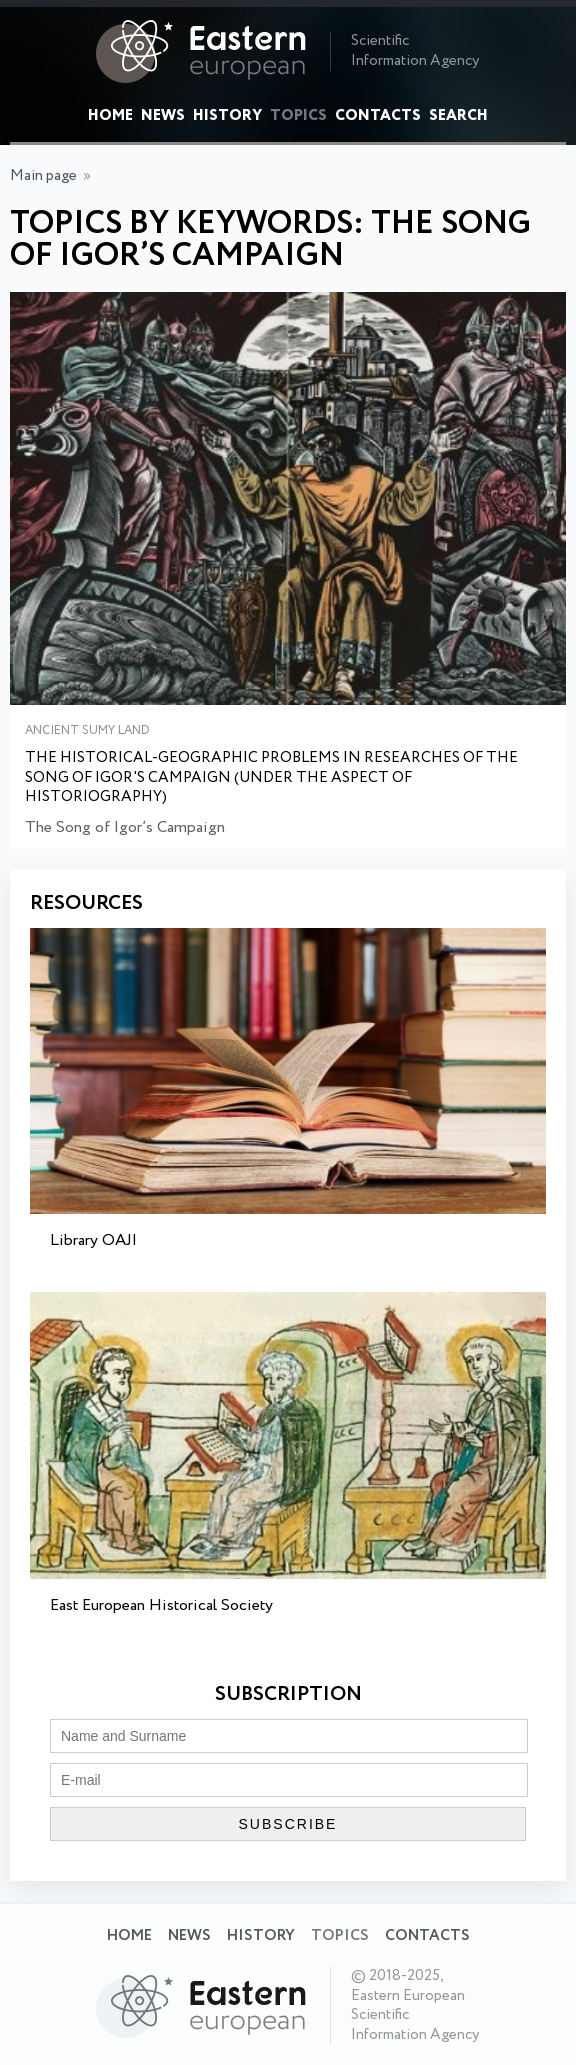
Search (458, 116)
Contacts (378, 116)
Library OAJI (93, 1240)
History (227, 116)
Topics (298, 116)
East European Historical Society (161, 1605)
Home (110, 116)
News (163, 116)
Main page (43, 176)
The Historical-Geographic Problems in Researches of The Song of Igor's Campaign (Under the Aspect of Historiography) (271, 778)
